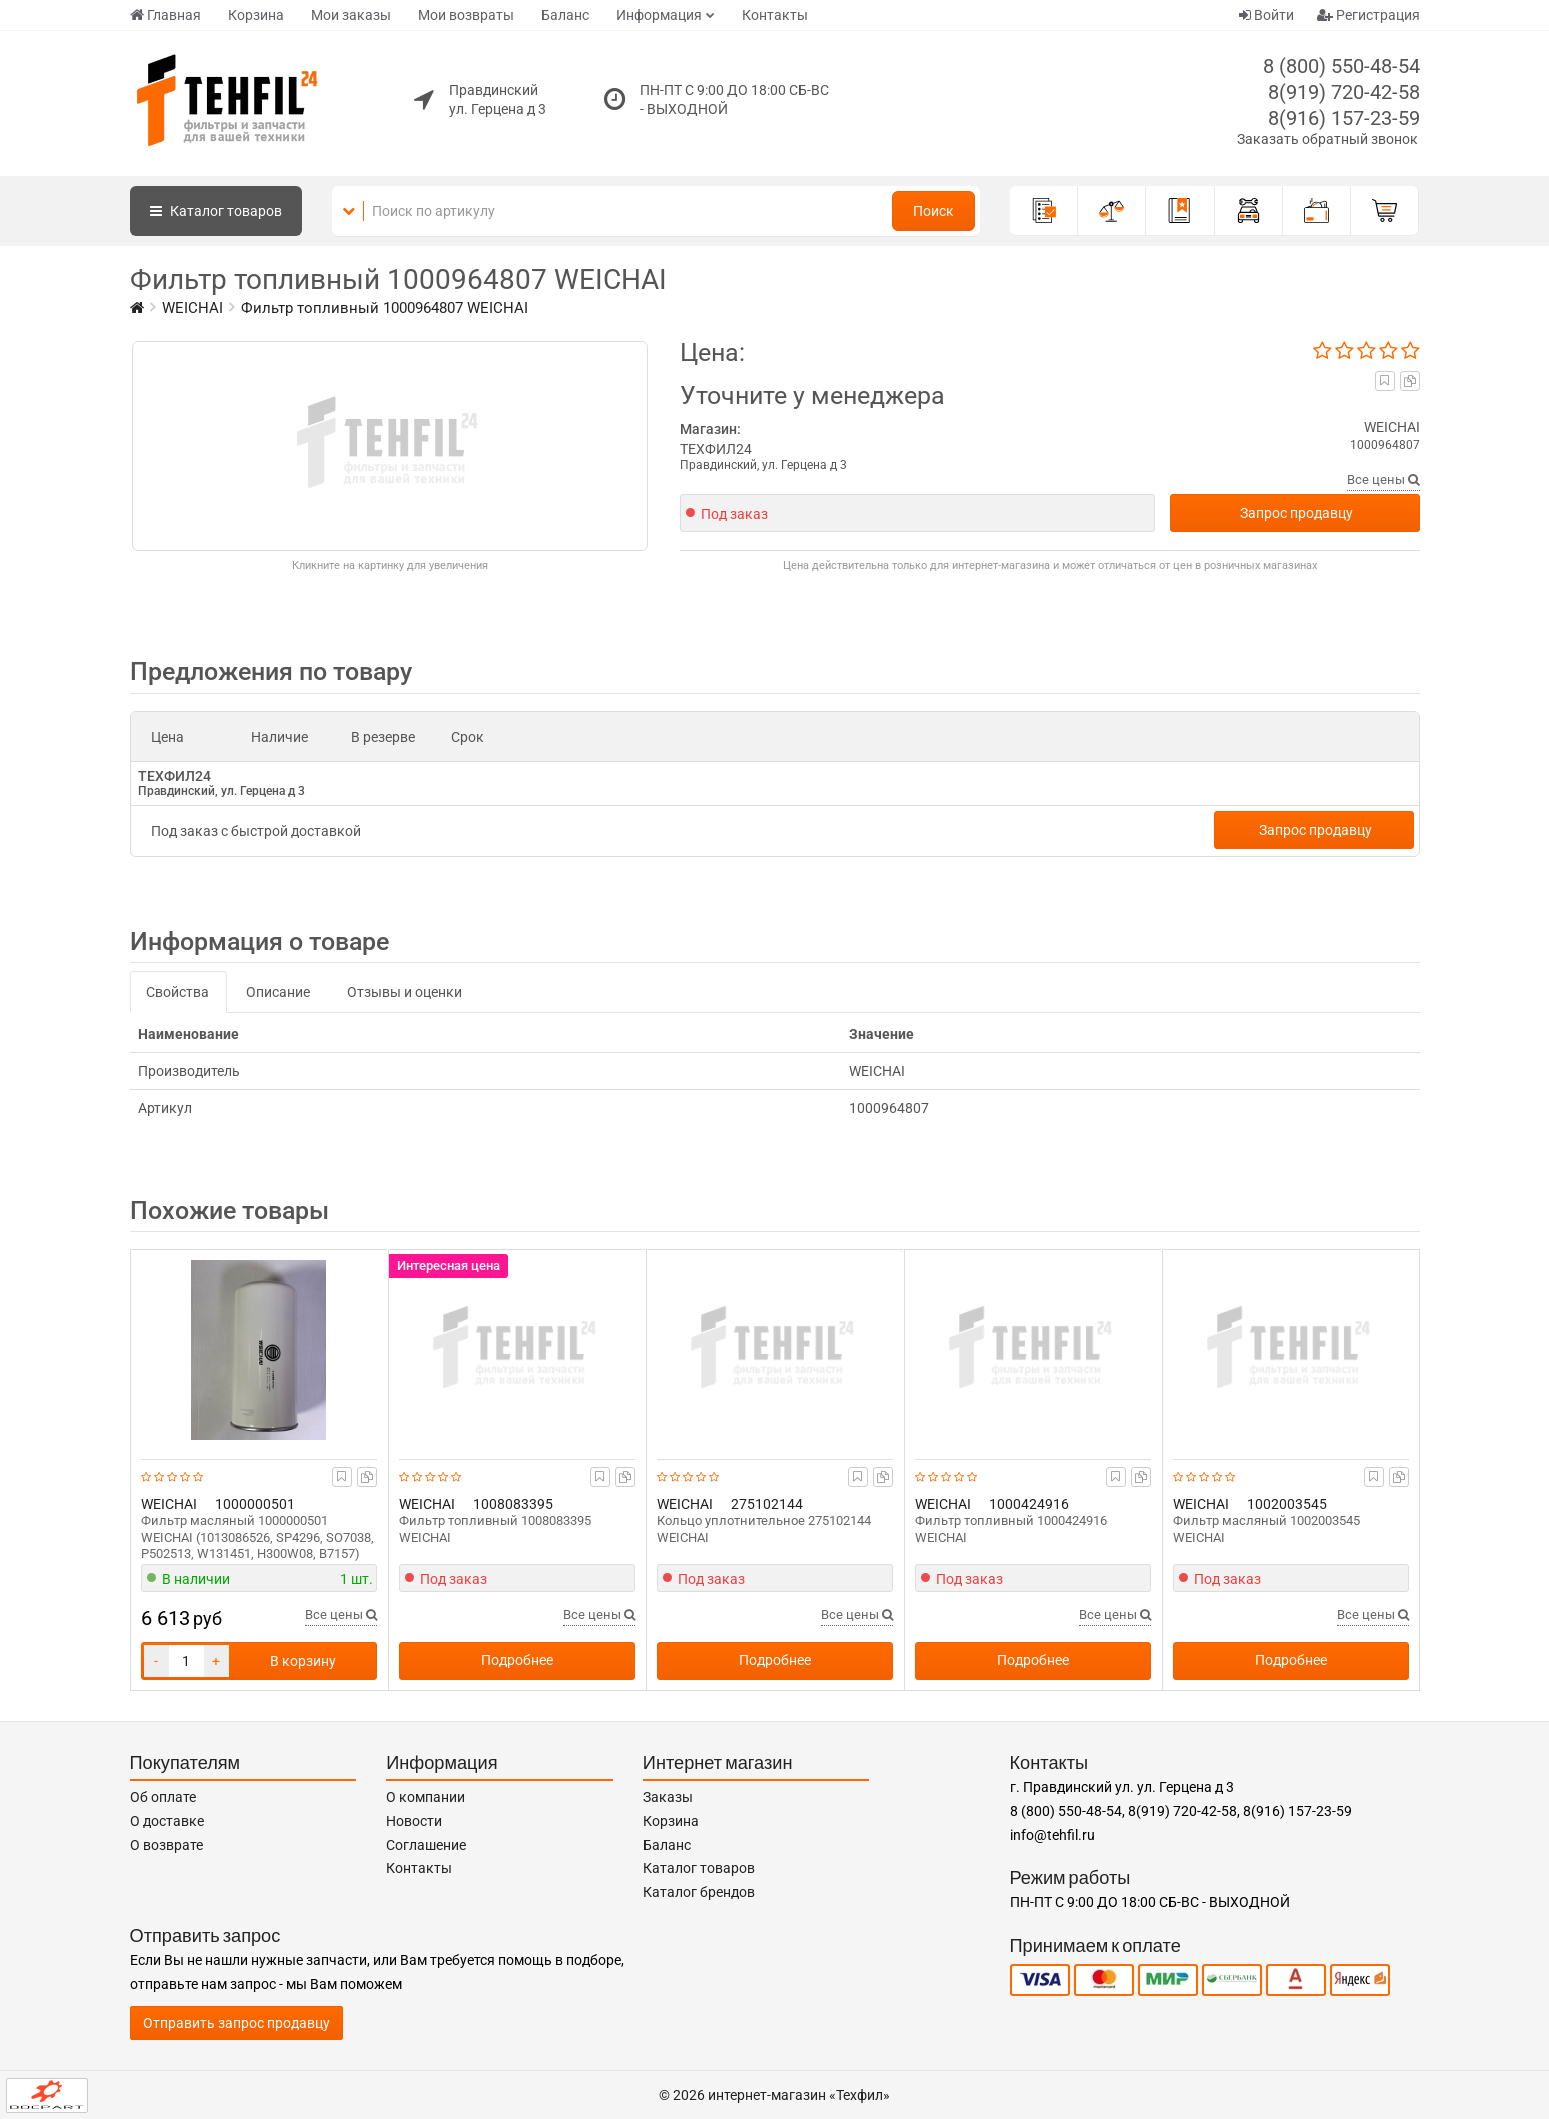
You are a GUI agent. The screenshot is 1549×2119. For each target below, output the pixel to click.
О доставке (167, 1821)
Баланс (565, 15)
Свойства (177, 992)
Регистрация (1368, 15)
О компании (425, 1797)
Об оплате (163, 1797)
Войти (1266, 15)
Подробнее (517, 1660)
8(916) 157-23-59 (1344, 118)
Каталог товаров (699, 1868)
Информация (659, 15)
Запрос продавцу (1296, 513)
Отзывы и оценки (404, 992)
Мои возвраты (466, 15)
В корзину (303, 1661)
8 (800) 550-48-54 (1341, 66)
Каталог (216, 211)
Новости (414, 1821)
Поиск (933, 211)
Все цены (1383, 479)
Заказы (668, 1797)
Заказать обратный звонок (1327, 139)
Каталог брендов (699, 1892)
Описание (278, 992)
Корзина (256, 15)
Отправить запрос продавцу (236, 2023)
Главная (165, 15)
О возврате (166, 1845)
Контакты (775, 15)
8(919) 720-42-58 (1344, 92)
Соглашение (426, 1845)
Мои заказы (351, 15)
